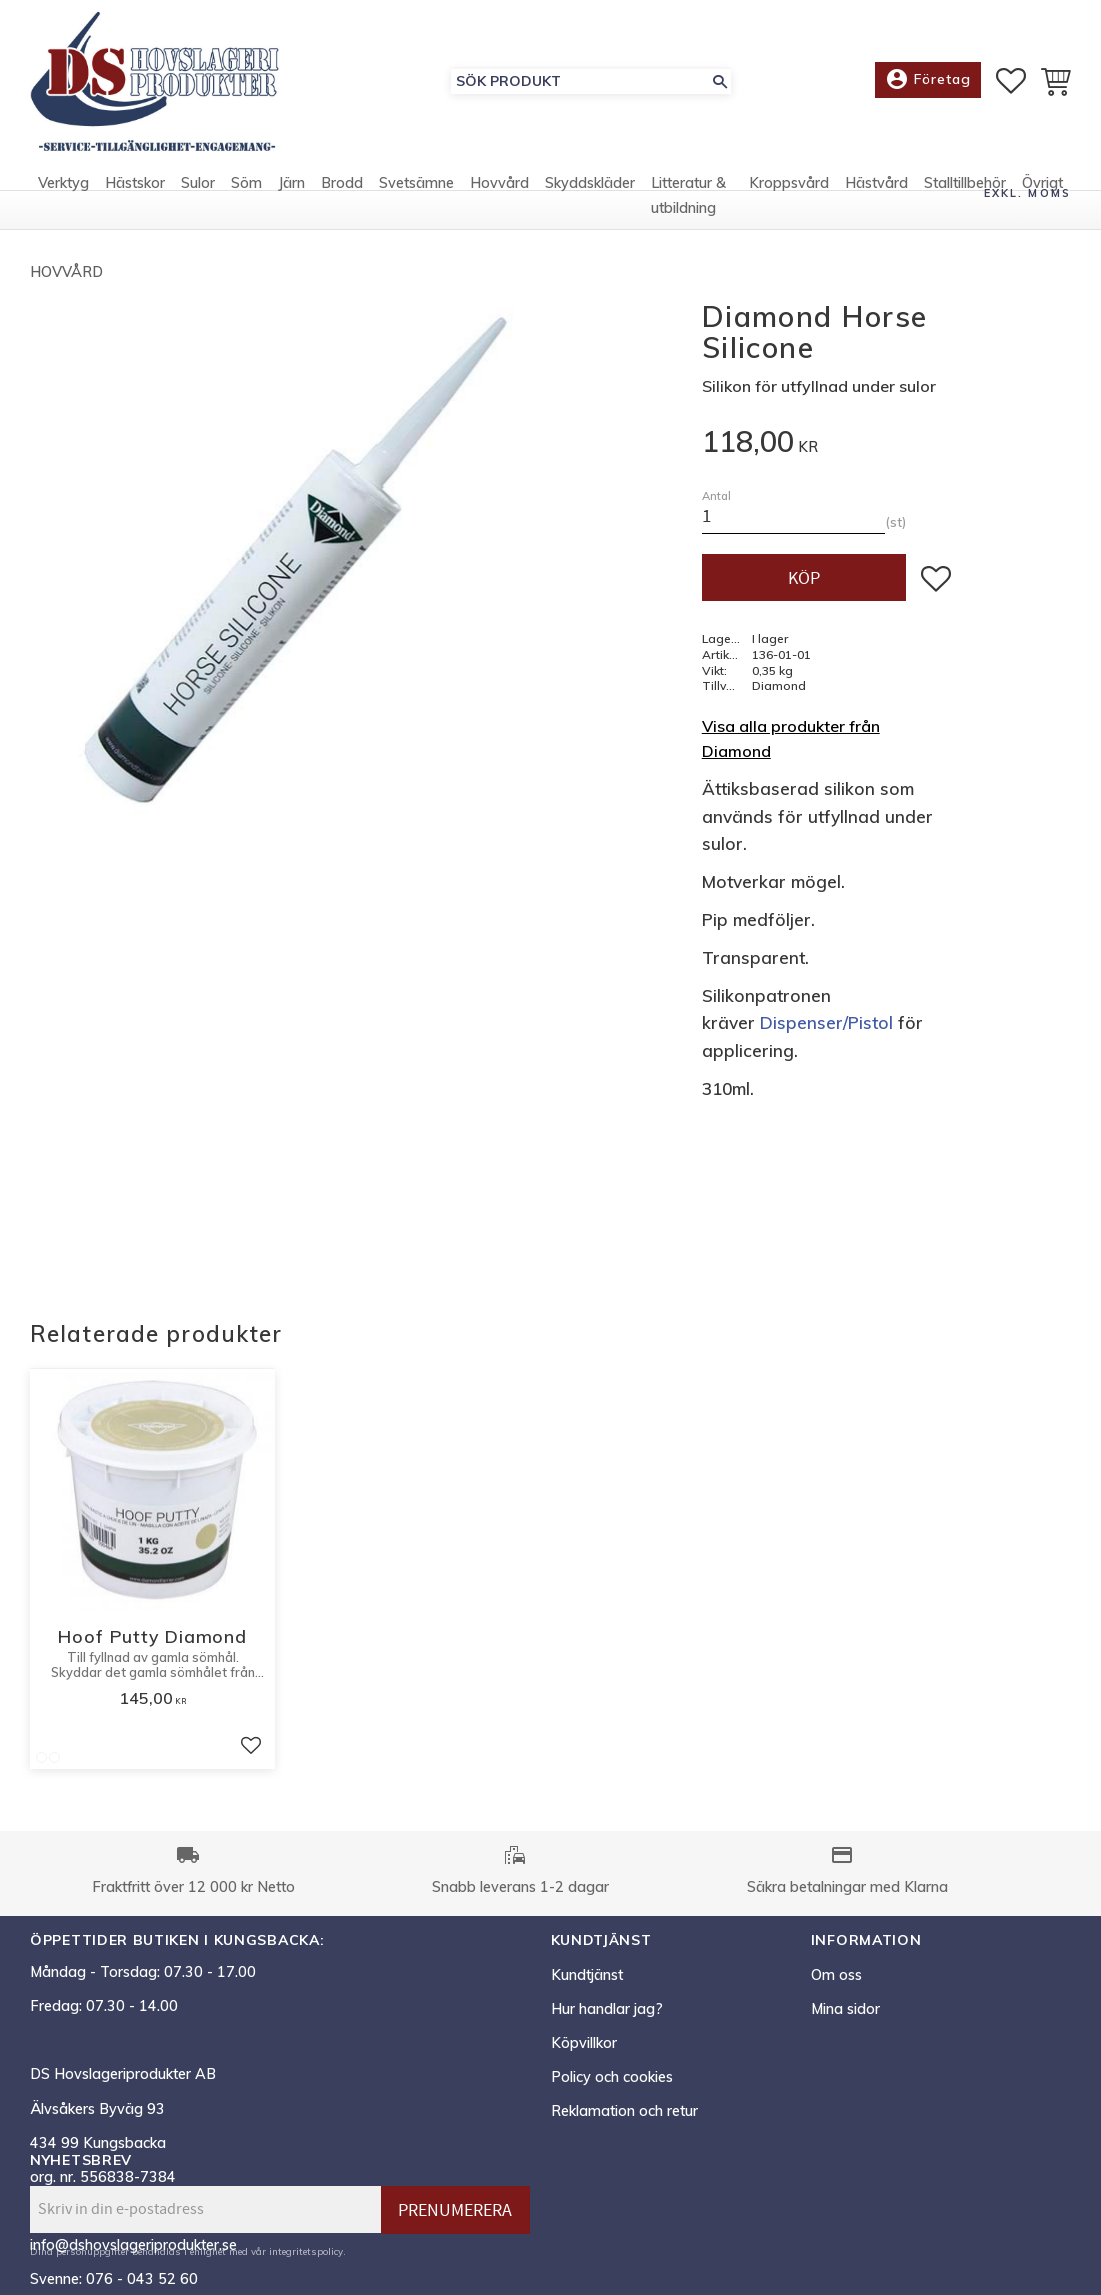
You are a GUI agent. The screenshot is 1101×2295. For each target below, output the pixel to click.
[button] (1011, 81)
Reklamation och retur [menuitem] (624, 2111)
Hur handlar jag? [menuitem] (607, 2009)
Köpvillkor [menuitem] (584, 2043)
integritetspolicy (306, 2251)
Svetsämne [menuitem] (416, 183)
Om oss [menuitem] (836, 1975)
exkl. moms (1027, 193)
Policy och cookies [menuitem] (612, 2077)
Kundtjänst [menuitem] (587, 1975)
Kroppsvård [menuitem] (789, 183)
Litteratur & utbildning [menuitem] (688, 196)
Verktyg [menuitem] (63, 183)
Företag (928, 80)
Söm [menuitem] (246, 183)
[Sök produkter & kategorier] (580, 81)
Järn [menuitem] (291, 183)
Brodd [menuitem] (342, 183)
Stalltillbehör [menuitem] (965, 183)
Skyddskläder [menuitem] (590, 183)
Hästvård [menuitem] (876, 183)
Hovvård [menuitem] (499, 183)
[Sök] (720, 81)
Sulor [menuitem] (198, 183)
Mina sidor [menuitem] (845, 2009)
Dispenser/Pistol (826, 1022)
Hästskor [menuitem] (135, 183)
